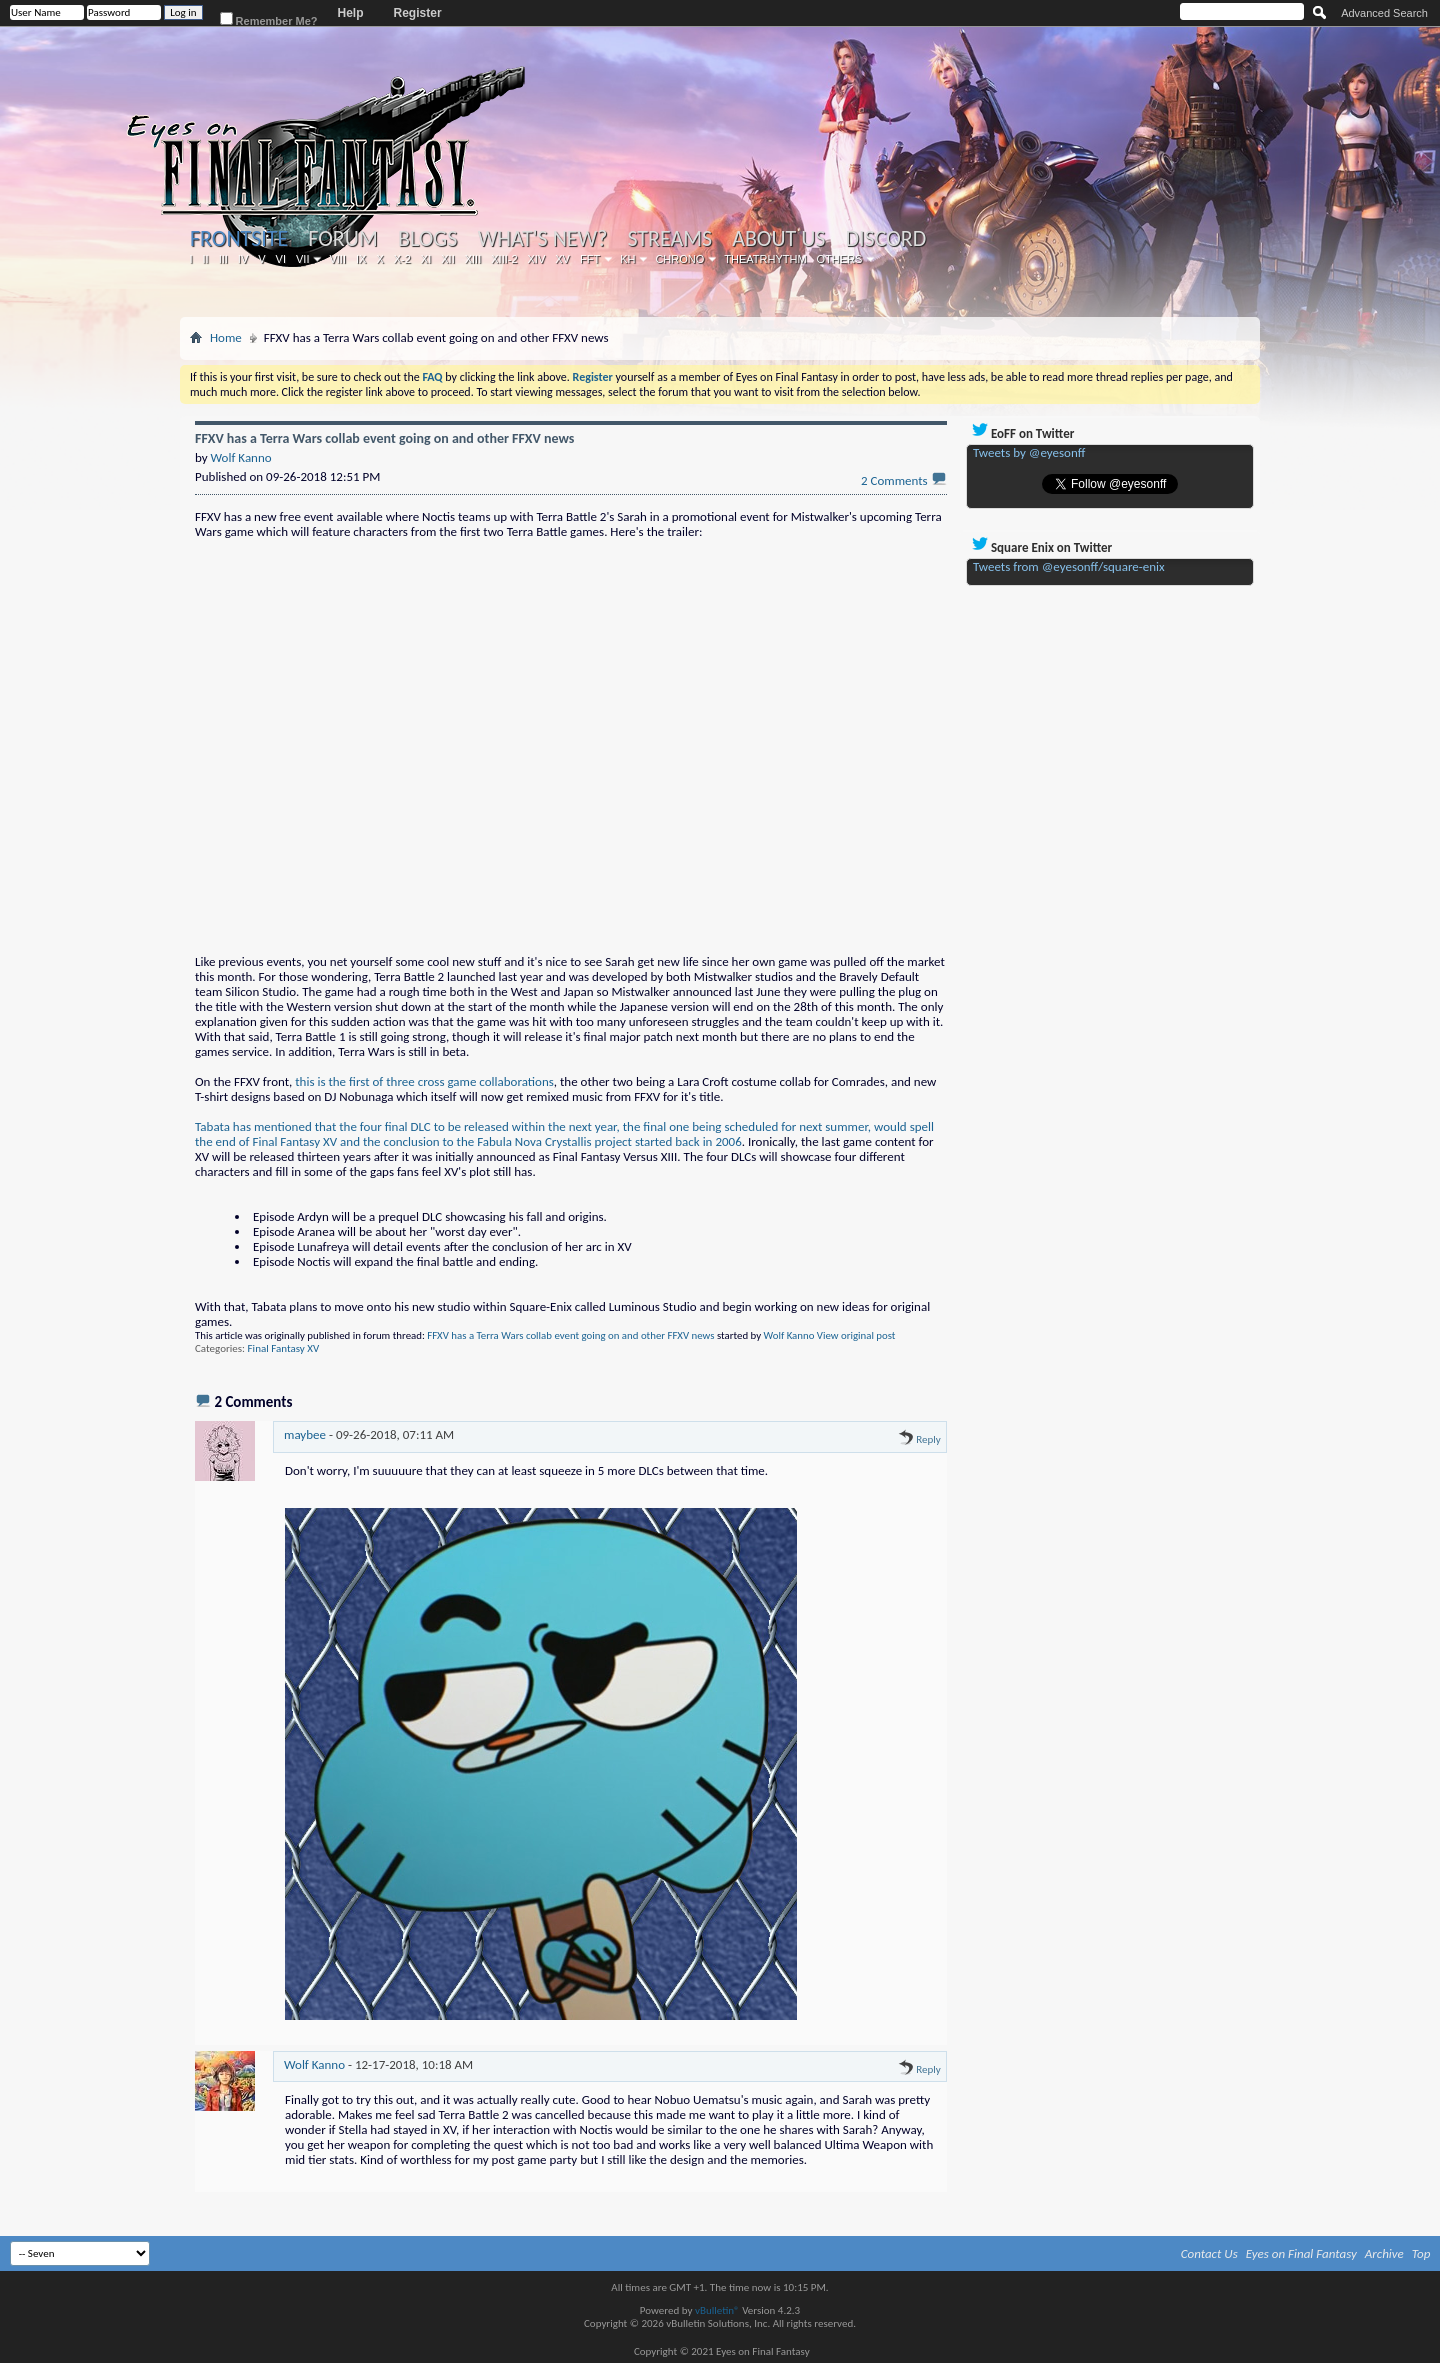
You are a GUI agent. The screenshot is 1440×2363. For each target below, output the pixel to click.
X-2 (402, 259)
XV (562, 259)
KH (627, 259)
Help (351, 13)
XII (447, 259)
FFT (590, 259)
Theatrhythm (765, 259)
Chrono (679, 259)
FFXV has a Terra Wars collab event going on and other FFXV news (570, 1335)
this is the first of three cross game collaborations (424, 1081)
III (223, 259)
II (206, 259)
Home (226, 337)
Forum (342, 239)
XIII (473, 259)
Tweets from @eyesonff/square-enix (1069, 566)
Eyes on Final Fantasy (1301, 2253)
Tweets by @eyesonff (1029, 452)
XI (426, 259)
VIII (337, 259)
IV (243, 259)
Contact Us (1209, 2253)
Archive (1384, 2253)
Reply (919, 1439)
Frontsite (239, 238)
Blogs (427, 239)
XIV (537, 259)
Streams (669, 239)
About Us (778, 239)
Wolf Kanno (789, 1335)
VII (302, 259)
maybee (305, 1434)
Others (840, 259)
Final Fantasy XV (284, 1348)
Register (418, 13)
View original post (856, 1335)
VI (281, 259)
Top (1421, 2253)
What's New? (543, 239)
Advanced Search (1384, 13)
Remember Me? (269, 19)
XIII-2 (504, 259)
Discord (885, 239)
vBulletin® (717, 2310)
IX (361, 259)
